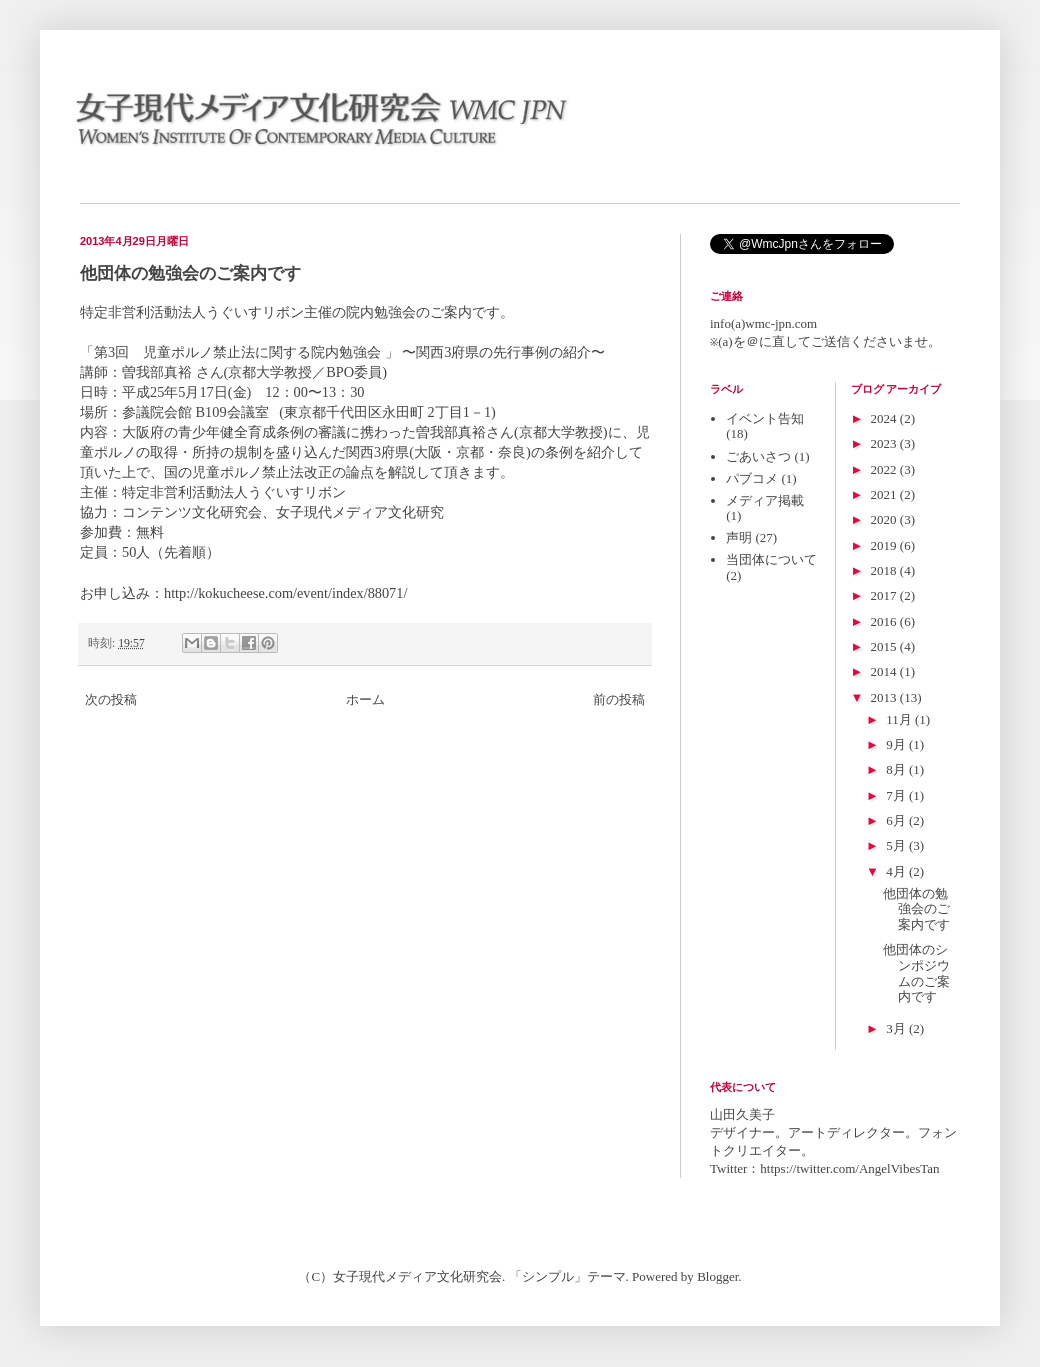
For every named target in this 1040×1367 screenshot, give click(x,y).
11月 (900, 719)
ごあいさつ (758, 456)
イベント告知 (765, 418)
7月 (897, 795)
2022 (885, 469)
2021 (885, 494)
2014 (885, 671)
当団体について (771, 559)
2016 (885, 621)
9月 (897, 744)
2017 (885, 595)
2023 (885, 443)
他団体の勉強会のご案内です (916, 909)
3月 (897, 1028)
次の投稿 (111, 699)
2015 (885, 646)
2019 (885, 545)
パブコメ (752, 478)
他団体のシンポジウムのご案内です (916, 973)
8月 (897, 769)
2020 (885, 519)
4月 (897, 871)
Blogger (717, 1276)
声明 (739, 537)
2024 (885, 418)
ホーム (365, 699)
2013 (885, 697)
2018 (885, 570)
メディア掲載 (765, 500)
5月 (897, 845)
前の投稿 (619, 699)
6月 (897, 820)
